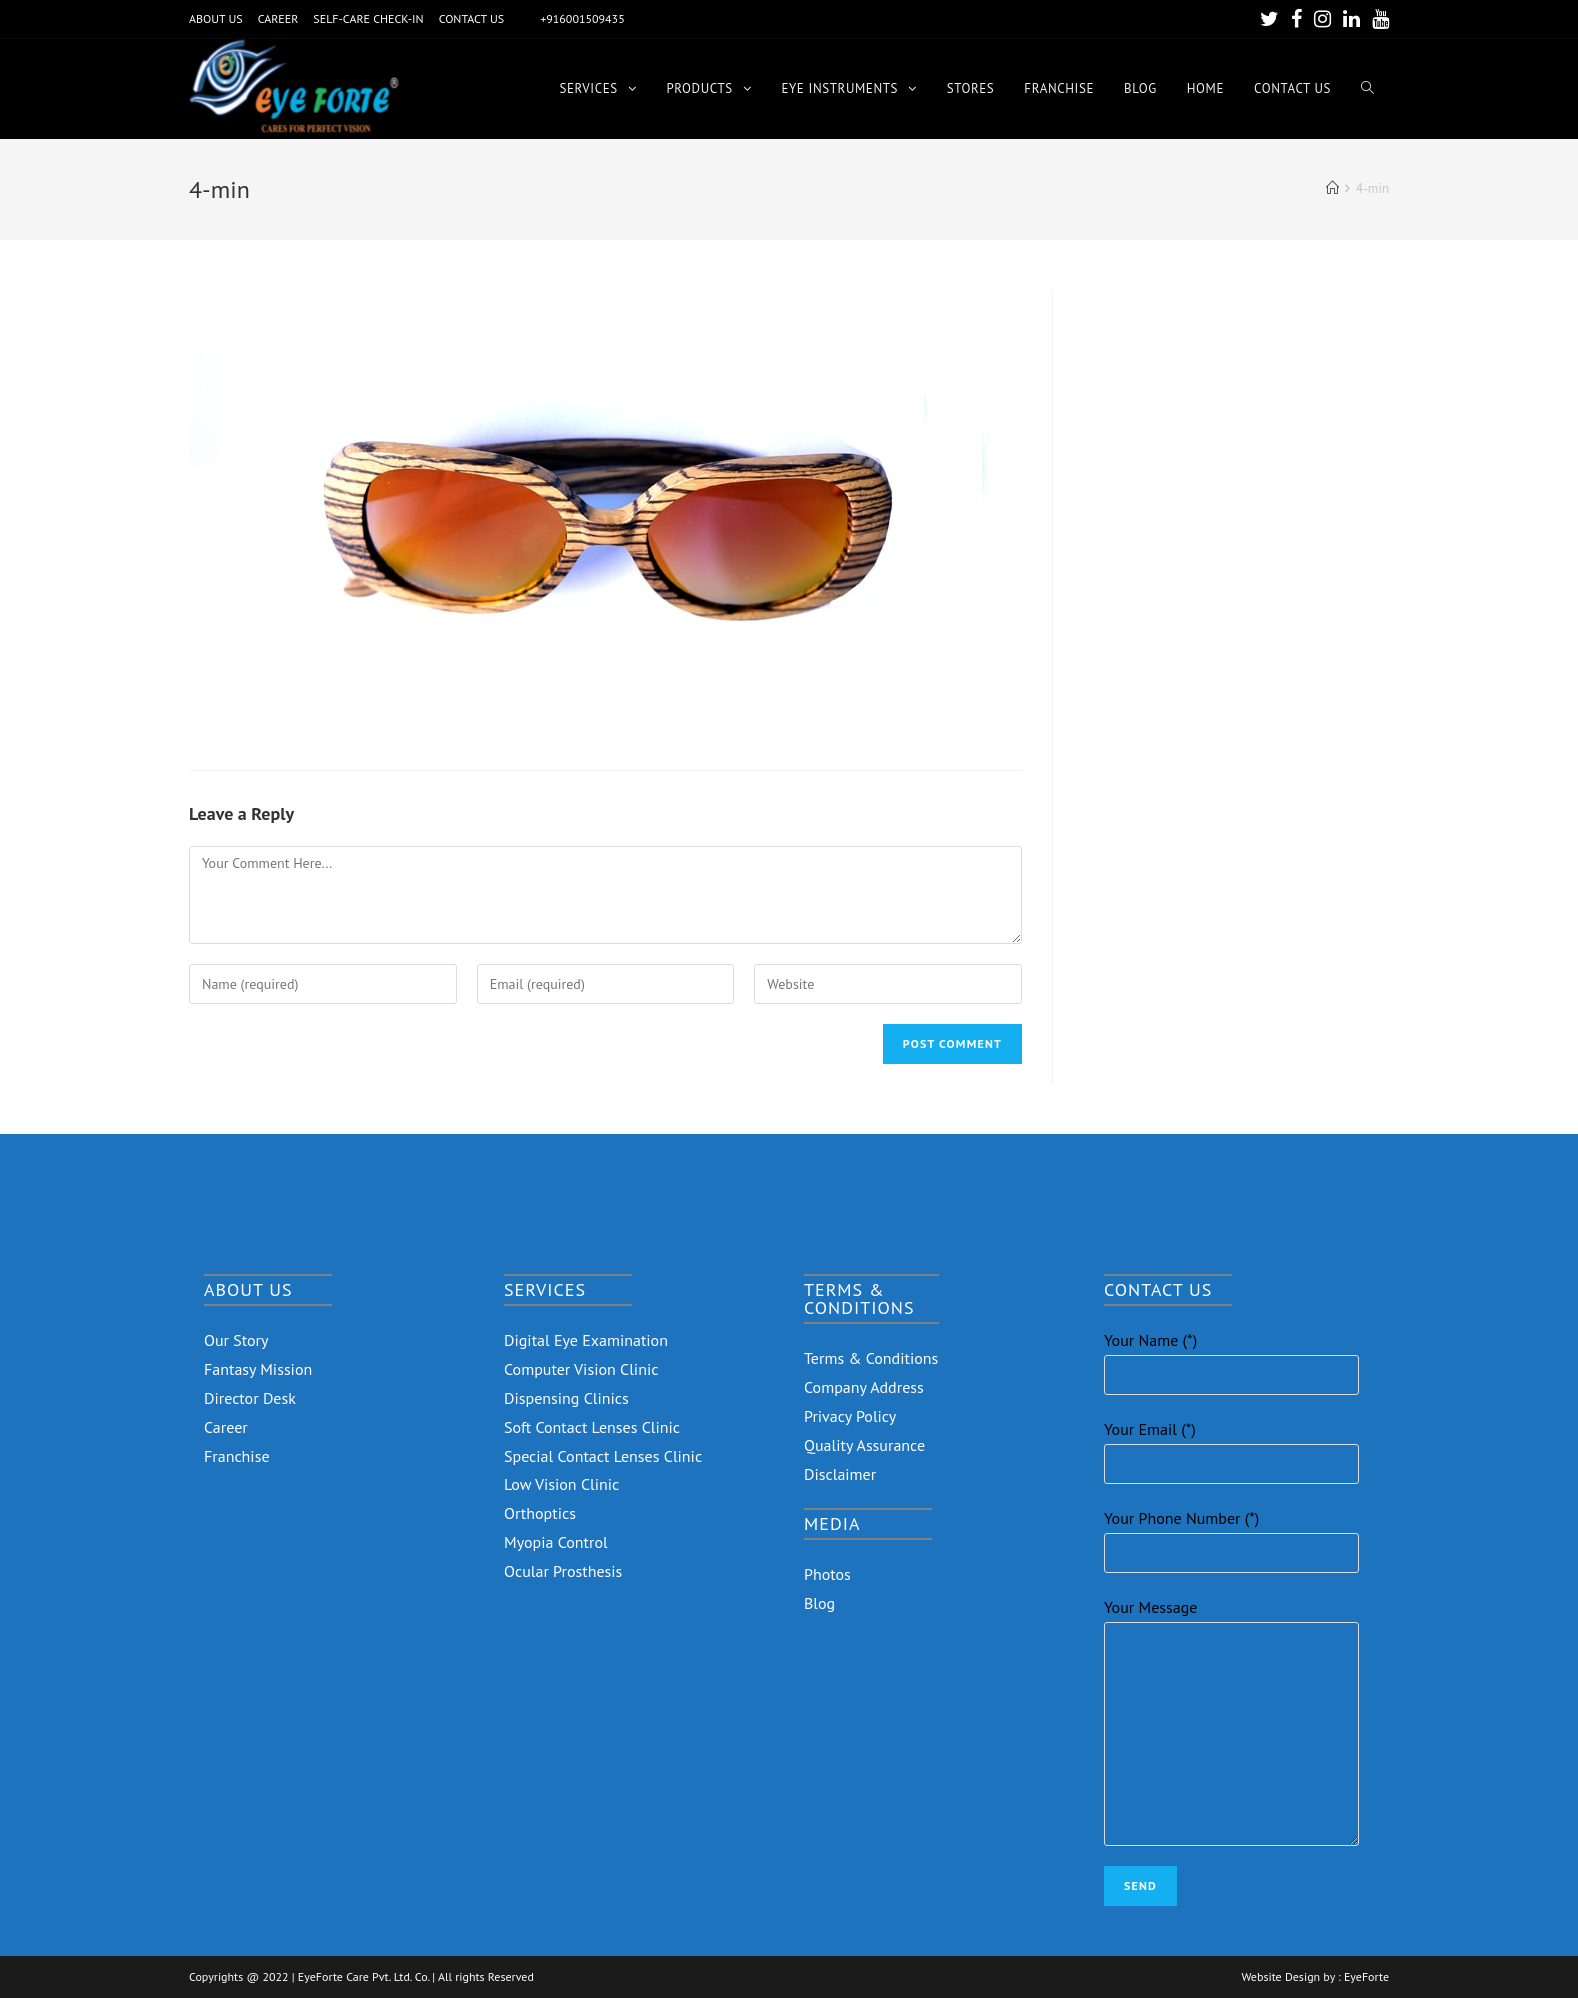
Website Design (1280, 1977)
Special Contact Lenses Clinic (603, 1456)
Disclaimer (840, 1474)
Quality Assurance (864, 1445)
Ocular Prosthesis (563, 1571)
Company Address (864, 1387)
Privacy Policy (850, 1416)
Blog (819, 1603)
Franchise (237, 1456)
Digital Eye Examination (586, 1340)
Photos (827, 1574)
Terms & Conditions (871, 1358)
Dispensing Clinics (566, 1398)
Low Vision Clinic (561, 1484)
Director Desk (250, 1398)
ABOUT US (216, 18)
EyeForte (1366, 1977)
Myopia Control (556, 1542)
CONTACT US (472, 18)
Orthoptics (540, 1513)
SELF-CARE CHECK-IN (368, 18)
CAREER (278, 18)
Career (226, 1427)
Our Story (236, 1340)
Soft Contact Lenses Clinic (592, 1427)
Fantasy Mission (258, 1369)
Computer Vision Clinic (581, 1369)
